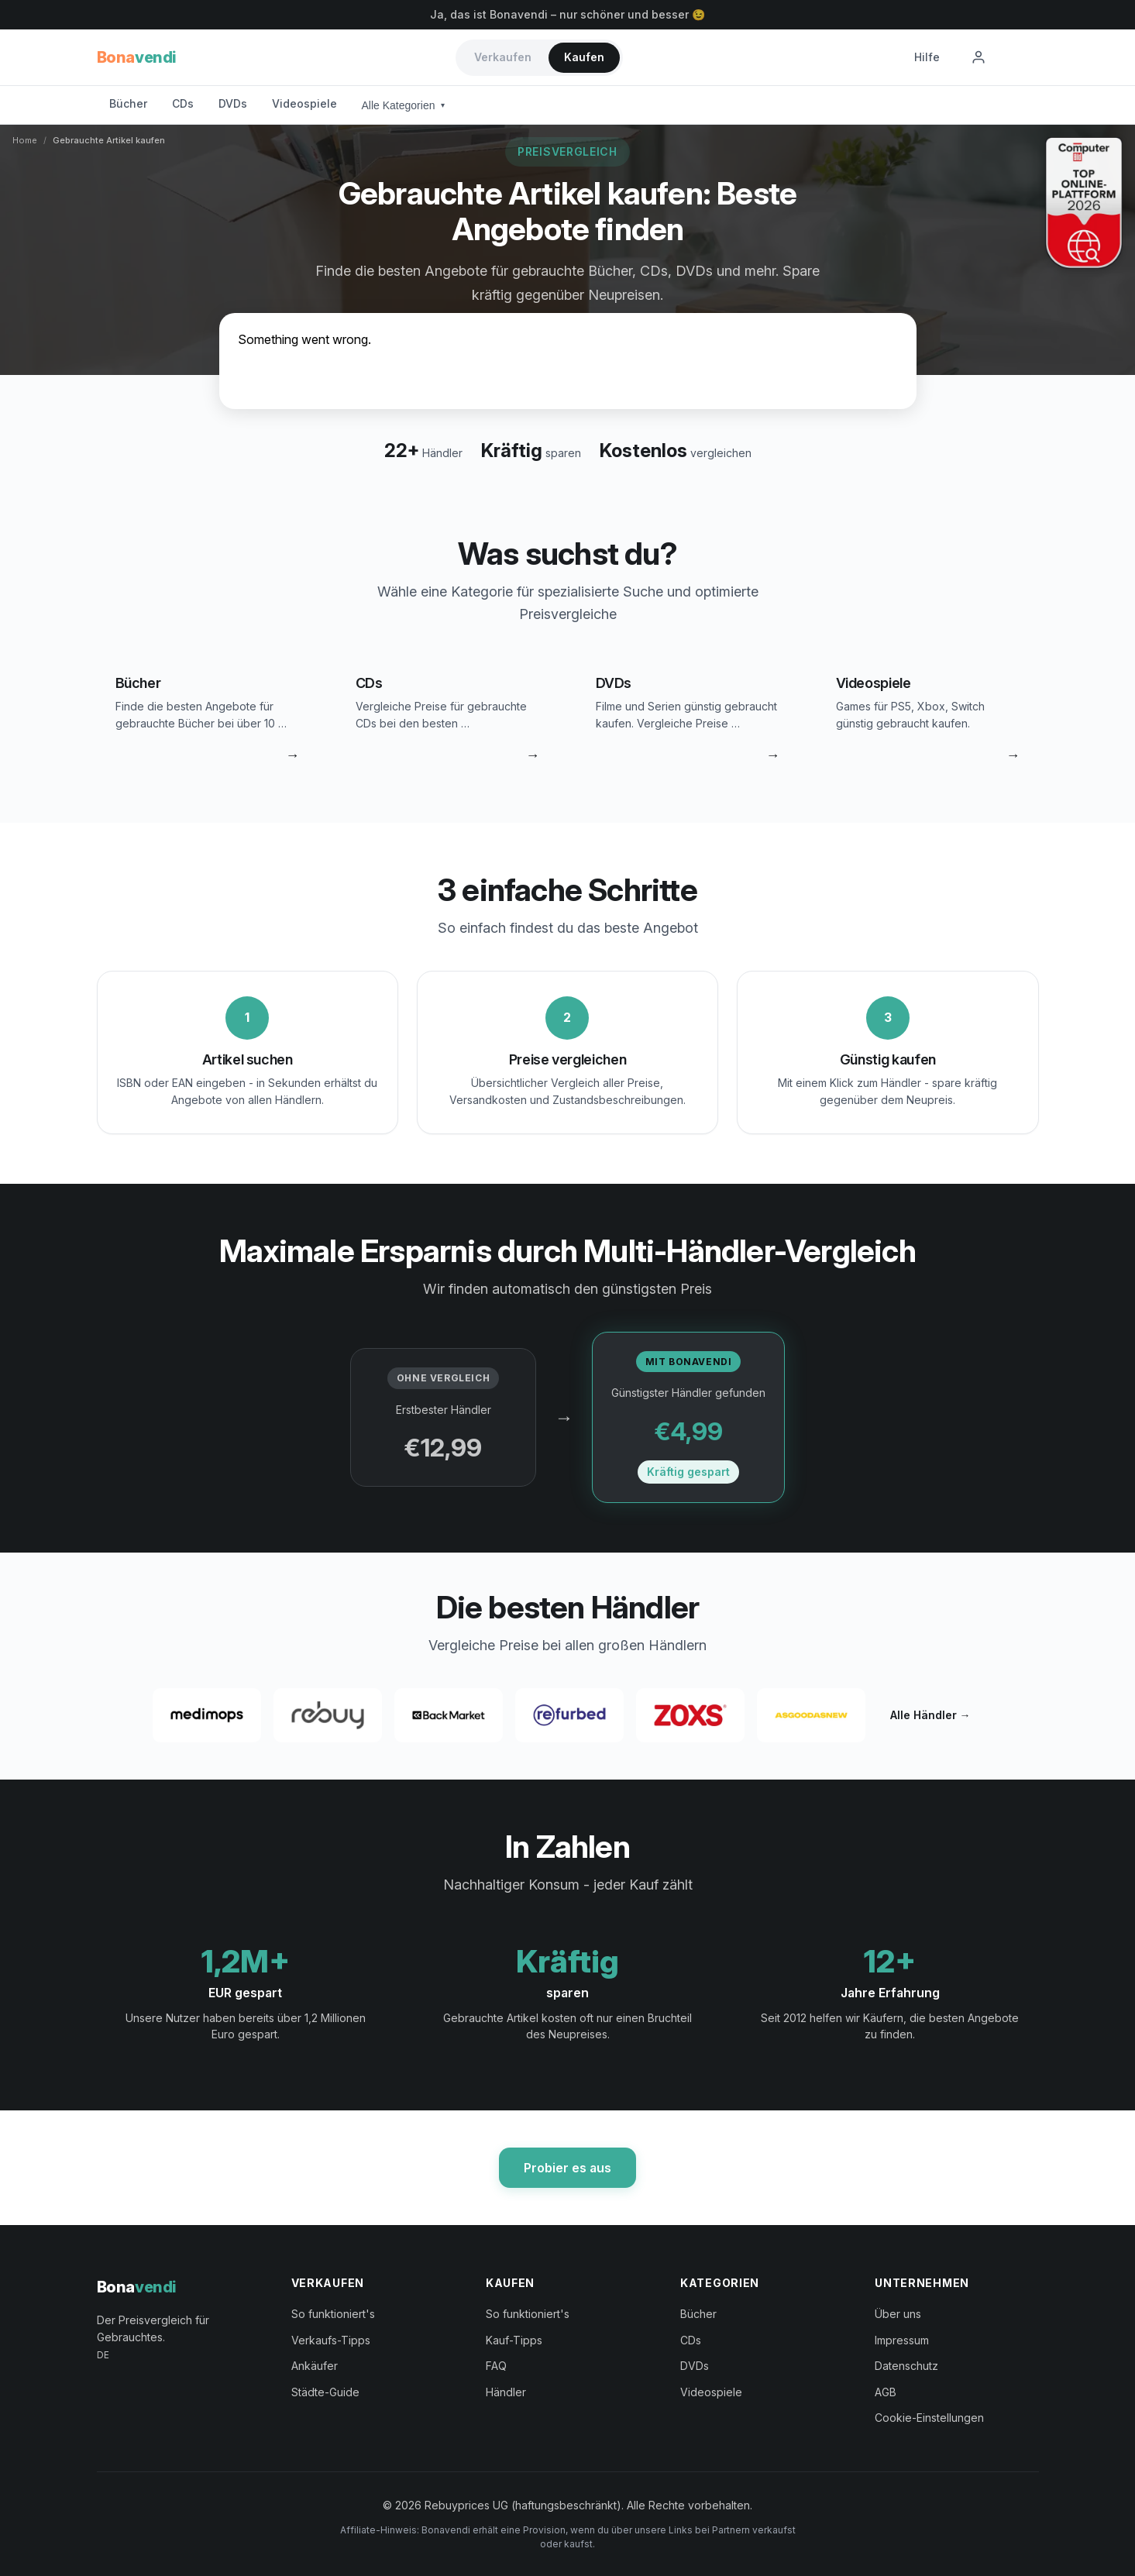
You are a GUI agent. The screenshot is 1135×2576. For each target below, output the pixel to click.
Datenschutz (906, 2365)
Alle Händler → (930, 1714)
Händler (506, 2392)
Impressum (902, 2340)
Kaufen (584, 57)
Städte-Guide (325, 2392)
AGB (885, 2392)
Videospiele (304, 103)
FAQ (496, 2365)
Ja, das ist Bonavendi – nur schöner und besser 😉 (567, 14)
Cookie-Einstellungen (929, 2417)
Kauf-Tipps (514, 2340)
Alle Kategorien (403, 105)
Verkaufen (502, 57)
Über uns (898, 2313)
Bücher (128, 103)
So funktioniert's (333, 2313)
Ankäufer (314, 2365)
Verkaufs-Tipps (330, 2340)
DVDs (232, 103)
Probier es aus (567, 2167)
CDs (183, 103)
